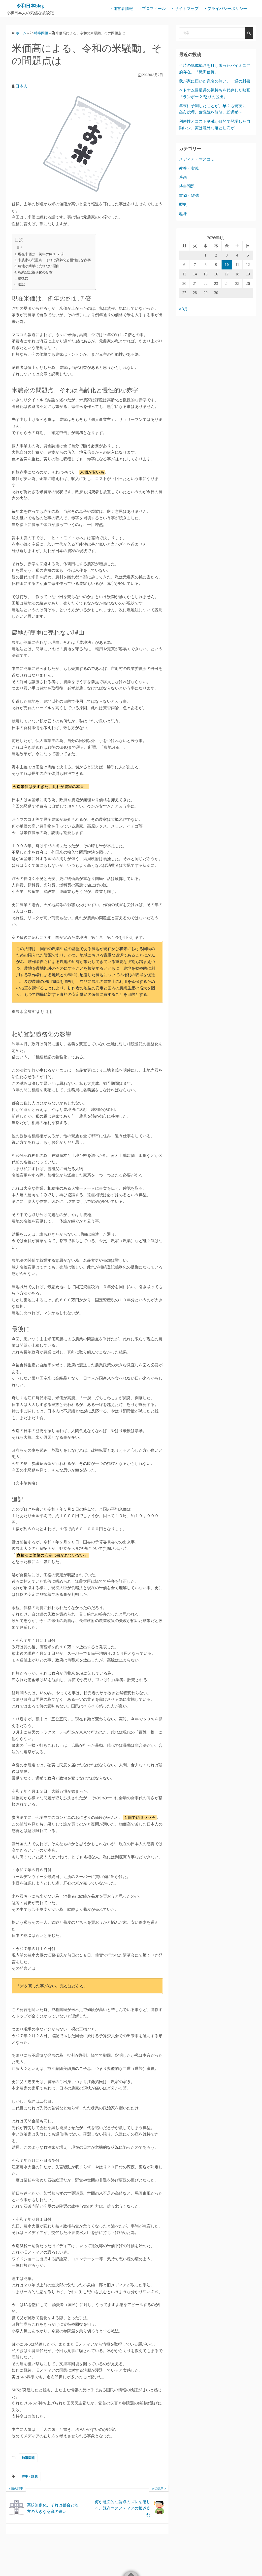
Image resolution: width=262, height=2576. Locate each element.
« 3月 (183, 309)
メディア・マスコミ (197, 159)
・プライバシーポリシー (225, 8)
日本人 (21, 86)
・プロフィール (152, 8)
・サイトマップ (184, 8)
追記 (21, 284)
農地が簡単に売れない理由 (39, 266)
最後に (23, 278)
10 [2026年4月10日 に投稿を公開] (227, 264)
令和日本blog (30, 5)
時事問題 (28, 2458)
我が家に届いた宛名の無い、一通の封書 (214, 81)
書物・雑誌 (189, 195)
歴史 (183, 204)
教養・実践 (189, 168)
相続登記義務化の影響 (35, 272)
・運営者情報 (121, 8)
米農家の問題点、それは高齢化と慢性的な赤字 (54, 260)
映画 (183, 177)
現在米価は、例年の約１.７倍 (41, 254)
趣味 (183, 214)
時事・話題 (30, 2476)
